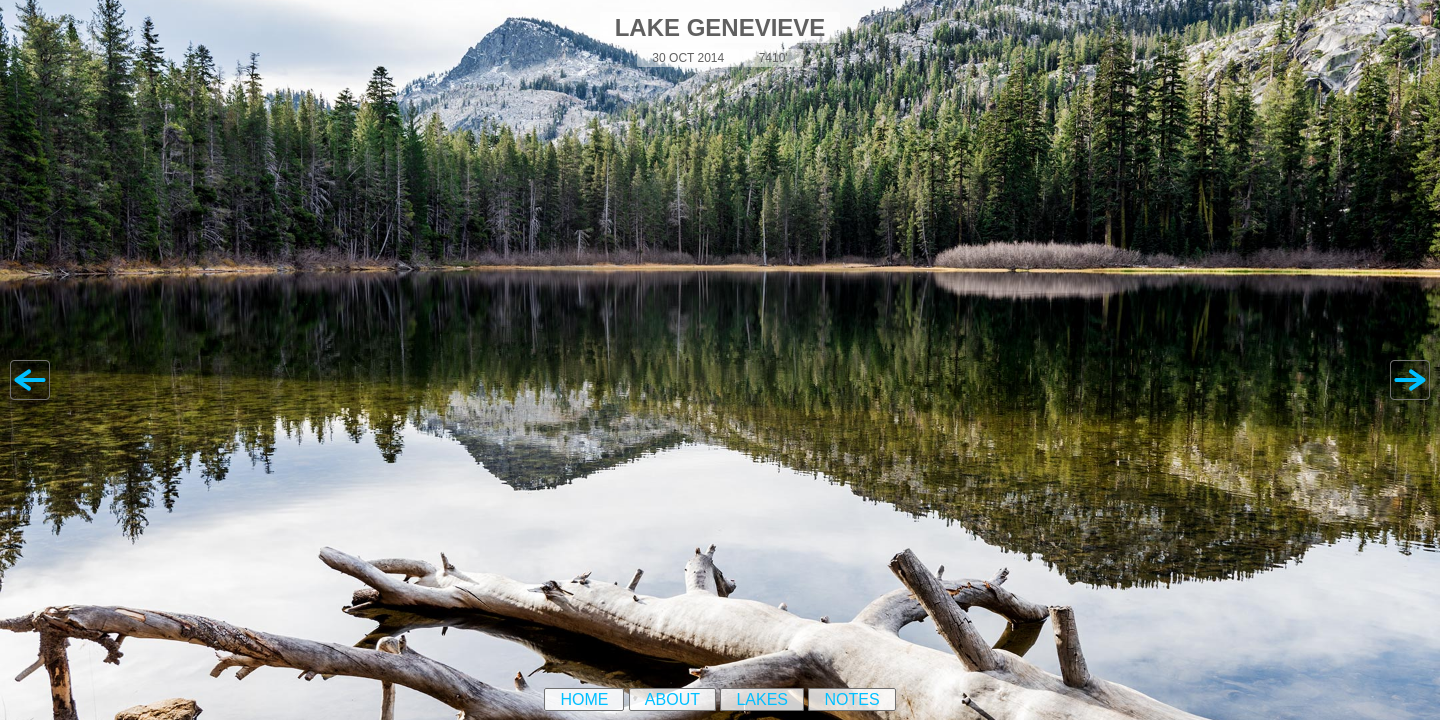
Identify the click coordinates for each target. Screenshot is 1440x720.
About (672, 699)
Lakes (762, 699)
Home (584, 699)
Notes (851, 699)
